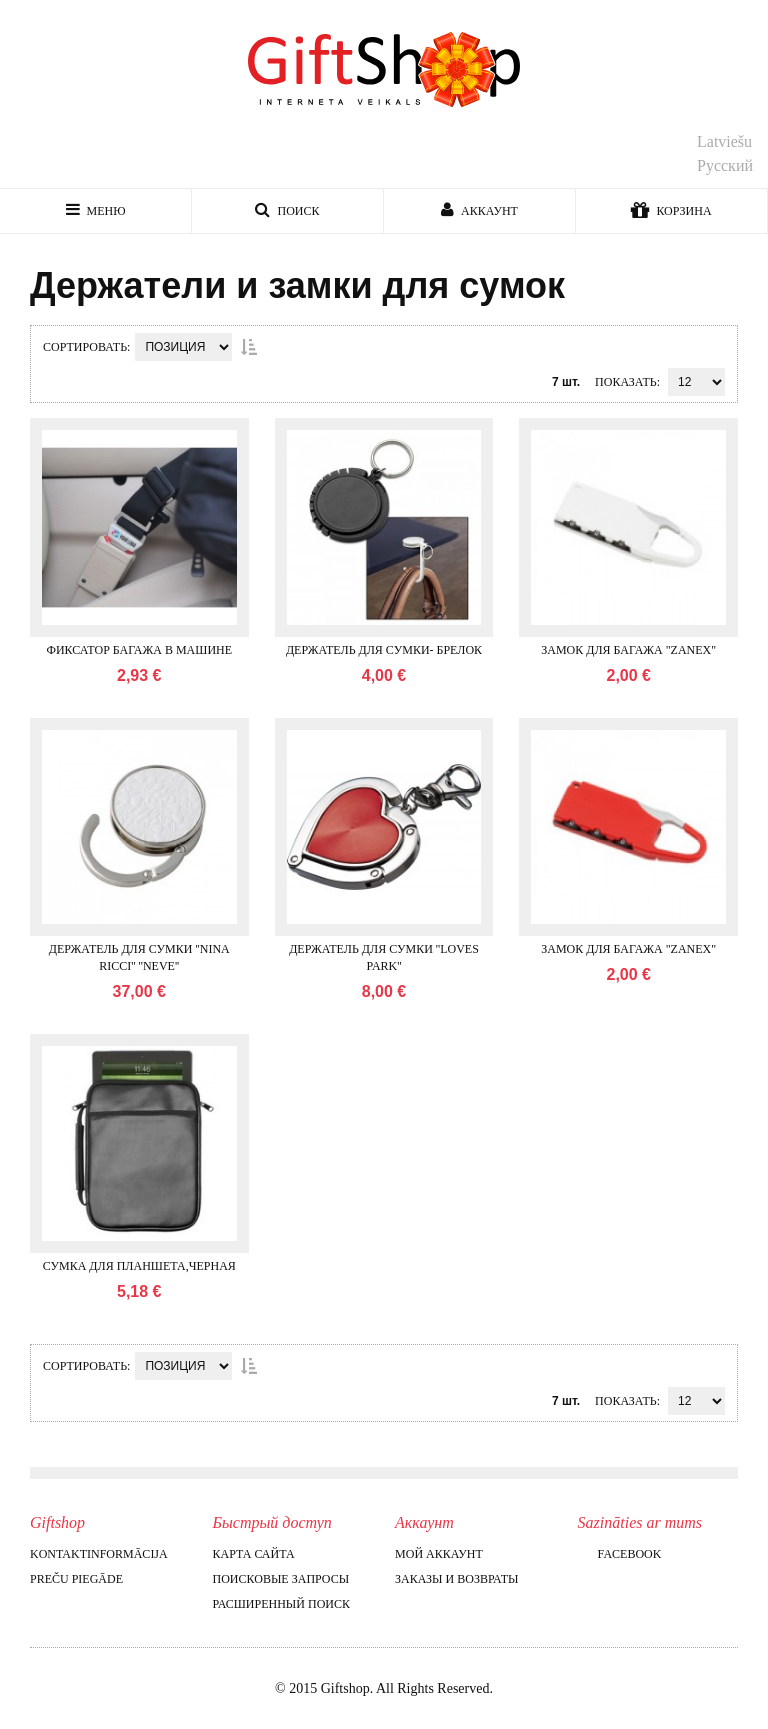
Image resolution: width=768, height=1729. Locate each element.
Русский (725, 165)
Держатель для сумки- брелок (384, 650)
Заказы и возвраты (456, 1579)
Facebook (620, 1554)
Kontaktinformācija (99, 1554)
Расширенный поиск (281, 1604)
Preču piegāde (76, 1579)
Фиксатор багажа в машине (139, 650)
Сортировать (85, 347)
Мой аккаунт (439, 1554)
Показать (626, 382)
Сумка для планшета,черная (139, 1266)
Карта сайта (254, 1554)
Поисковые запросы (281, 1579)
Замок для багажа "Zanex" (628, 650)
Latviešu (724, 141)
